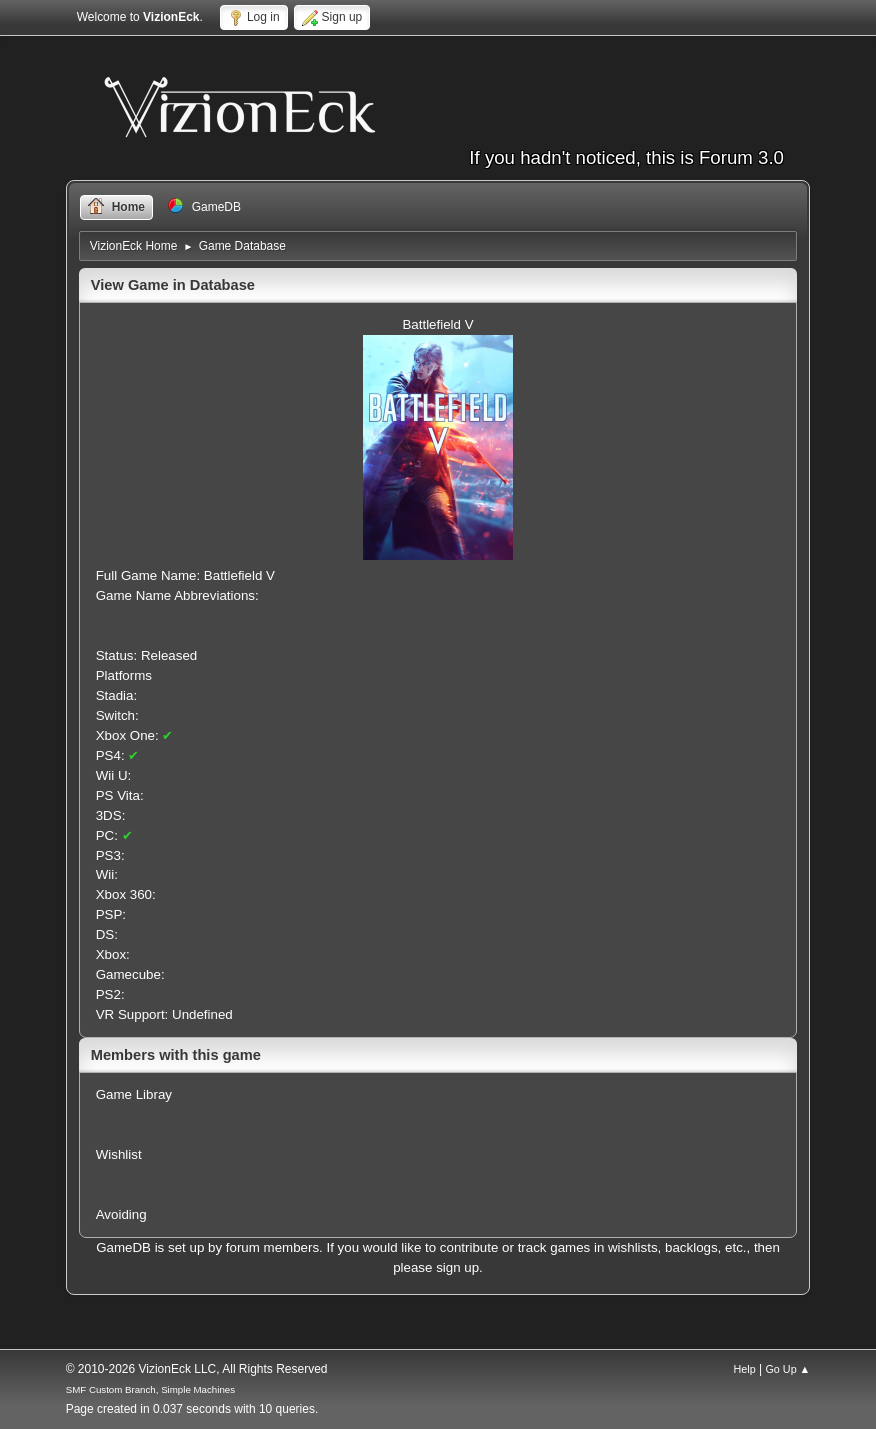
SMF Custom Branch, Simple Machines (150, 1389)
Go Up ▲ (787, 1369)
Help (745, 1369)
